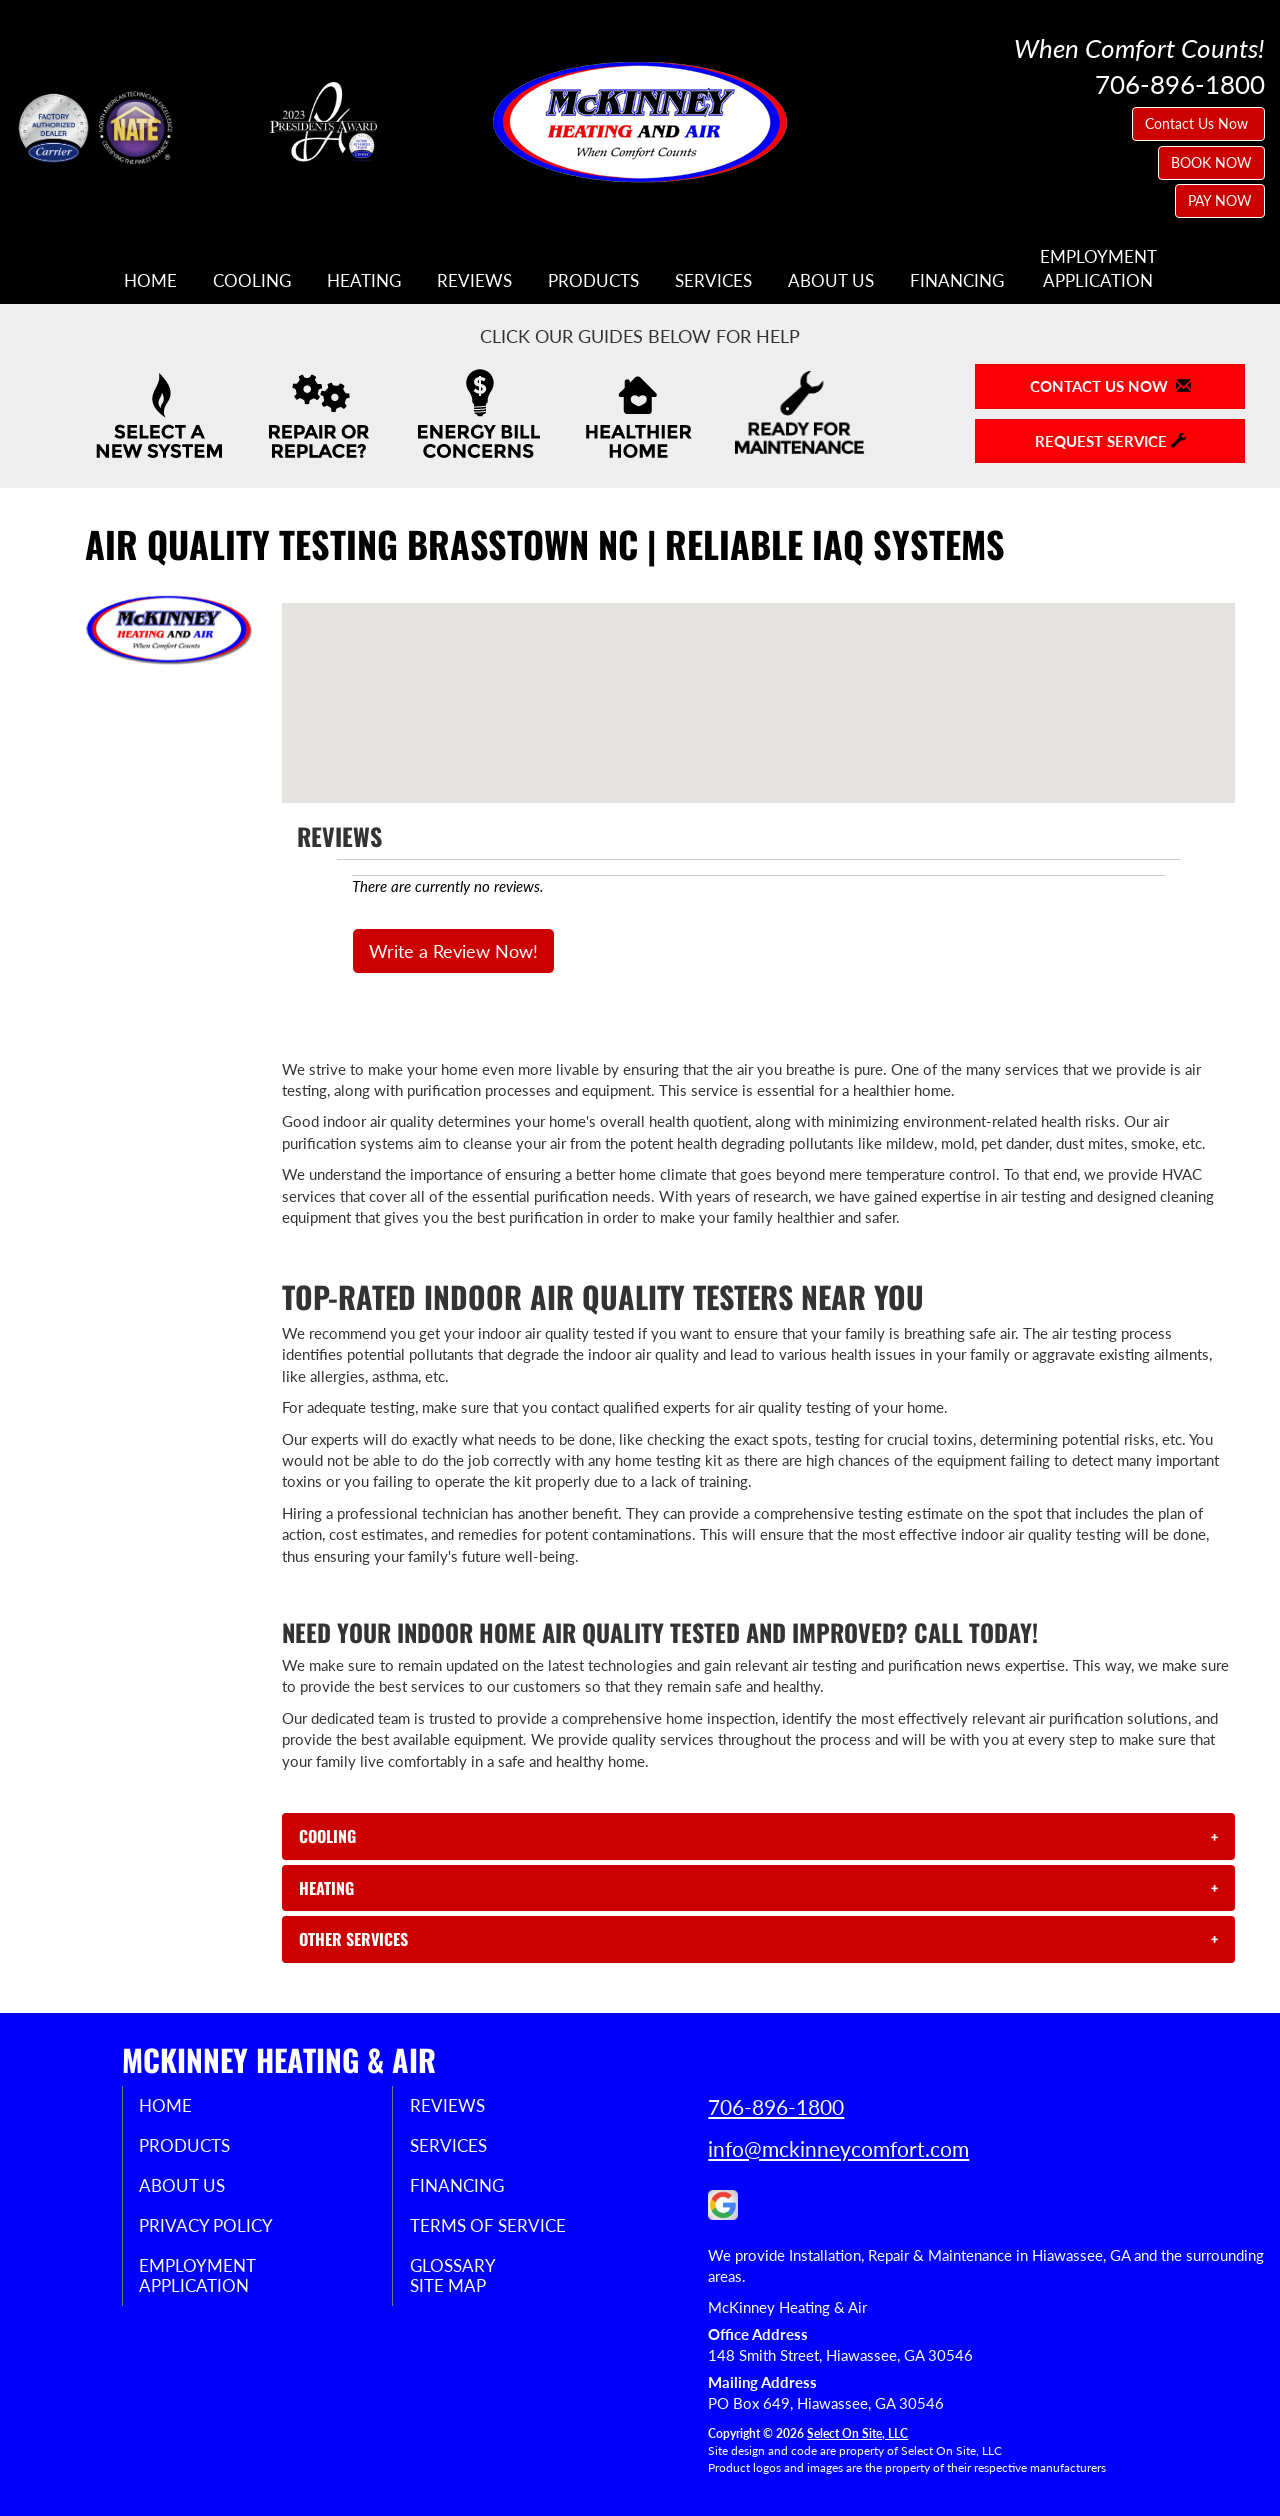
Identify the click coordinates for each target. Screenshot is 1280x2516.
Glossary (467, 2275)
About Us (831, 281)
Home (150, 281)
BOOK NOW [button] (1211, 162)
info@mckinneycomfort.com (838, 2148)
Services (713, 281)
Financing (957, 281)
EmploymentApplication (1098, 269)
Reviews (474, 281)
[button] (758, 1836)
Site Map (463, 2297)
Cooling (252, 281)
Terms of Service (504, 2233)
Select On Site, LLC (857, 2433)
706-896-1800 (776, 2106)
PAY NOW (1220, 200)
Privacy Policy (222, 2233)
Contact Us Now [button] (1198, 123)
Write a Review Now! (453, 951)
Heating (364, 281)
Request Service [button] (1110, 441)
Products (593, 281)
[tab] (758, 1836)
